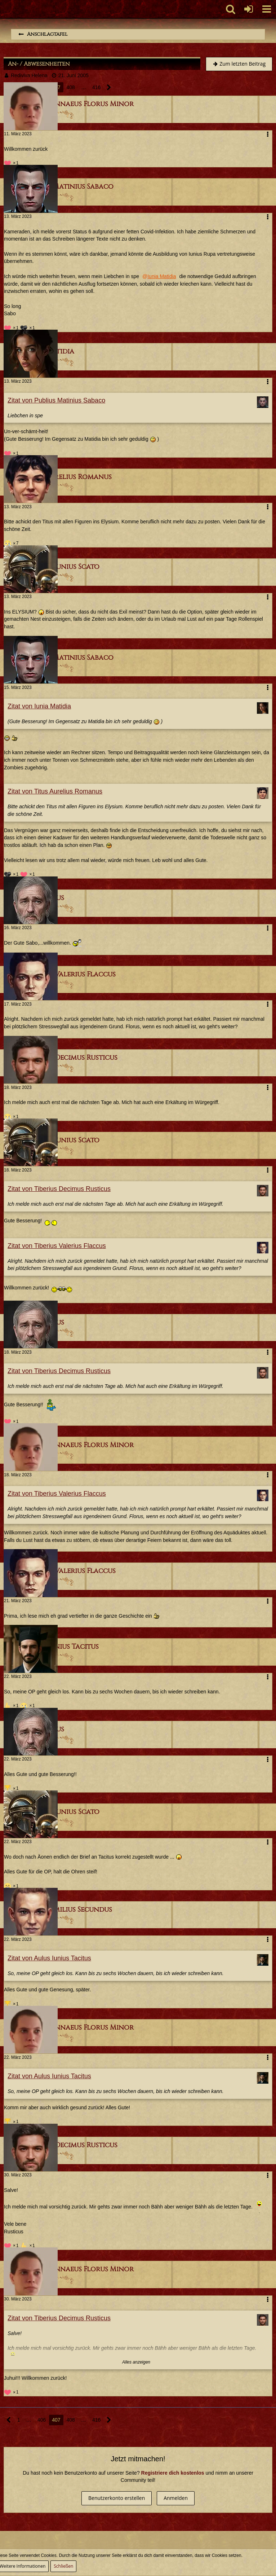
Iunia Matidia (161, 276)
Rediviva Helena (29, 75)
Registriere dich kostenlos (172, 2473)
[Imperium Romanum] (3, 9)
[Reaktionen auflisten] (12, 162)
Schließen (63, 2566)
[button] (266, 9)
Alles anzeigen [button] (136, 2362)
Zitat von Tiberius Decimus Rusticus (59, 1188)
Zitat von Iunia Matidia (39, 706)
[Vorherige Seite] (9, 2420)
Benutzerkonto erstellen (116, 2497)
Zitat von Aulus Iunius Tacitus (49, 1958)
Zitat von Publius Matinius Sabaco (56, 400)
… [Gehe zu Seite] (83, 87)
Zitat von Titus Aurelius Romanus (55, 791)
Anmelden (176, 2497)
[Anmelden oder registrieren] (248, 9)
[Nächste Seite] (109, 87)
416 (96, 87)
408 (71, 87)
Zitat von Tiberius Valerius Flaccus (57, 1245)
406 (41, 2420)
